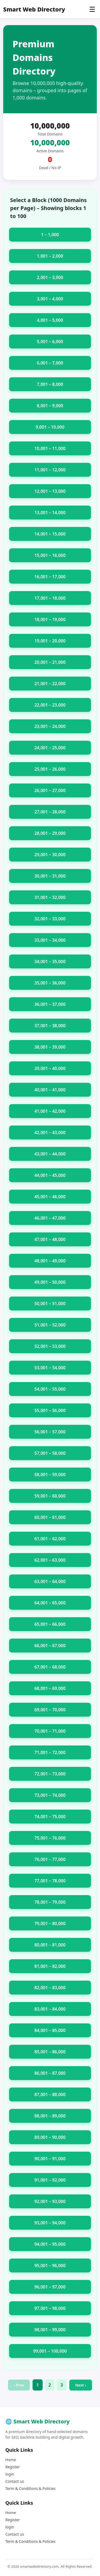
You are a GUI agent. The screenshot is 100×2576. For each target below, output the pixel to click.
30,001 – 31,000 (50, 876)
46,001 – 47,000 (50, 1218)
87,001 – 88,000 (50, 2094)
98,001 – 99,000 (50, 2330)
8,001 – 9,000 (50, 406)
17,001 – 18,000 (50, 598)
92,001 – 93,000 (50, 2201)
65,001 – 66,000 (50, 1624)
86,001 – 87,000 (50, 2073)
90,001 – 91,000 (50, 2159)
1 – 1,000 (50, 235)
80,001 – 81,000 (50, 1945)
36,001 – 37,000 (50, 1004)
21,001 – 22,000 (50, 683)
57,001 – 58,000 (50, 1453)
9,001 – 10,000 (50, 427)
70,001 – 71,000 (50, 1731)
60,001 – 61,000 (50, 1517)
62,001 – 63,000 (50, 1560)
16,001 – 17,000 (50, 577)
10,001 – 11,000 (50, 448)
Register (12, 2466)
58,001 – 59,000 (50, 1474)
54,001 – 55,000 (50, 1389)
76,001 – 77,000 (50, 1859)
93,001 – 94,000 (50, 2223)
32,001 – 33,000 (50, 919)
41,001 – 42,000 (50, 1111)
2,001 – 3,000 (50, 277)
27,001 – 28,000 (50, 812)
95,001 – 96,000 (50, 2265)
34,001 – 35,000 (50, 961)
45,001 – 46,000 (50, 1197)
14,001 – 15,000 (50, 534)
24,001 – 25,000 (50, 748)
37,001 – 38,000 (50, 1026)
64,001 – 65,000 (50, 1603)
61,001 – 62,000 (50, 1539)
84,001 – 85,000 (50, 2030)
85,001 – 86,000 (50, 2052)
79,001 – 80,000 (50, 1923)
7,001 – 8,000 (50, 384)
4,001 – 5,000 (50, 320)
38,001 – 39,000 (50, 1047)
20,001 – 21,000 (50, 662)
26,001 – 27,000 (50, 790)
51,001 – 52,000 (50, 1325)
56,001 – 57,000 (50, 1432)
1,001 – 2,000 (50, 256)
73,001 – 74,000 (50, 1795)
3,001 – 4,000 (50, 299)
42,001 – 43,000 (50, 1132)
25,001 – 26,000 (50, 769)
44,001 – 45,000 (50, 1175)
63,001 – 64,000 (50, 1581)
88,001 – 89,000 (50, 2116)
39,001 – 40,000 (50, 1068)
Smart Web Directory (34, 9)
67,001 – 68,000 (50, 1667)
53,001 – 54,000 (50, 1368)
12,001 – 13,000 (50, 491)
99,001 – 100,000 (50, 2351)
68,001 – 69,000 (50, 1688)
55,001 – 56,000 (50, 1410)
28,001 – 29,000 (50, 833)
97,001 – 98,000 (50, 2308)
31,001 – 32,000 (50, 897)
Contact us (14, 2481)
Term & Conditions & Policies (30, 2488)
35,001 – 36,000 (50, 983)
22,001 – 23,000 (50, 705)
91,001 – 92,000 (50, 2180)
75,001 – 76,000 (50, 1838)
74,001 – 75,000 (50, 1817)
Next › (80, 2385)
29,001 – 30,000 (50, 855)
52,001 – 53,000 (50, 1346)
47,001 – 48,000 (50, 1239)
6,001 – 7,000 (50, 363)
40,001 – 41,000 (50, 1090)
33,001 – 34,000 (50, 940)
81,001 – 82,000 (50, 1966)
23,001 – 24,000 (50, 726)
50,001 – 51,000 (50, 1303)
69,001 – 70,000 (50, 1710)
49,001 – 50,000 (50, 1282)
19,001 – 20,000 (50, 641)
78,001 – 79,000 (50, 1902)
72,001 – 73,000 (50, 1774)
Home (10, 2459)
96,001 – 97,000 (50, 2287)
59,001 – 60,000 (50, 1496)
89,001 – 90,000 (50, 2137)
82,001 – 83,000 (50, 1988)
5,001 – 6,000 (50, 341)
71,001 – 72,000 (50, 1752)
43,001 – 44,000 (50, 1154)
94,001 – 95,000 (50, 2244)
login (9, 2474)
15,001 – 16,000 (50, 555)
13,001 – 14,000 (50, 512)
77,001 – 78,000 (50, 1881)
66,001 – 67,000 (50, 1645)
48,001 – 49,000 (50, 1261)
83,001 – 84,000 (50, 2009)
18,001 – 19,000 (50, 619)
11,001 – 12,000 (50, 470)
